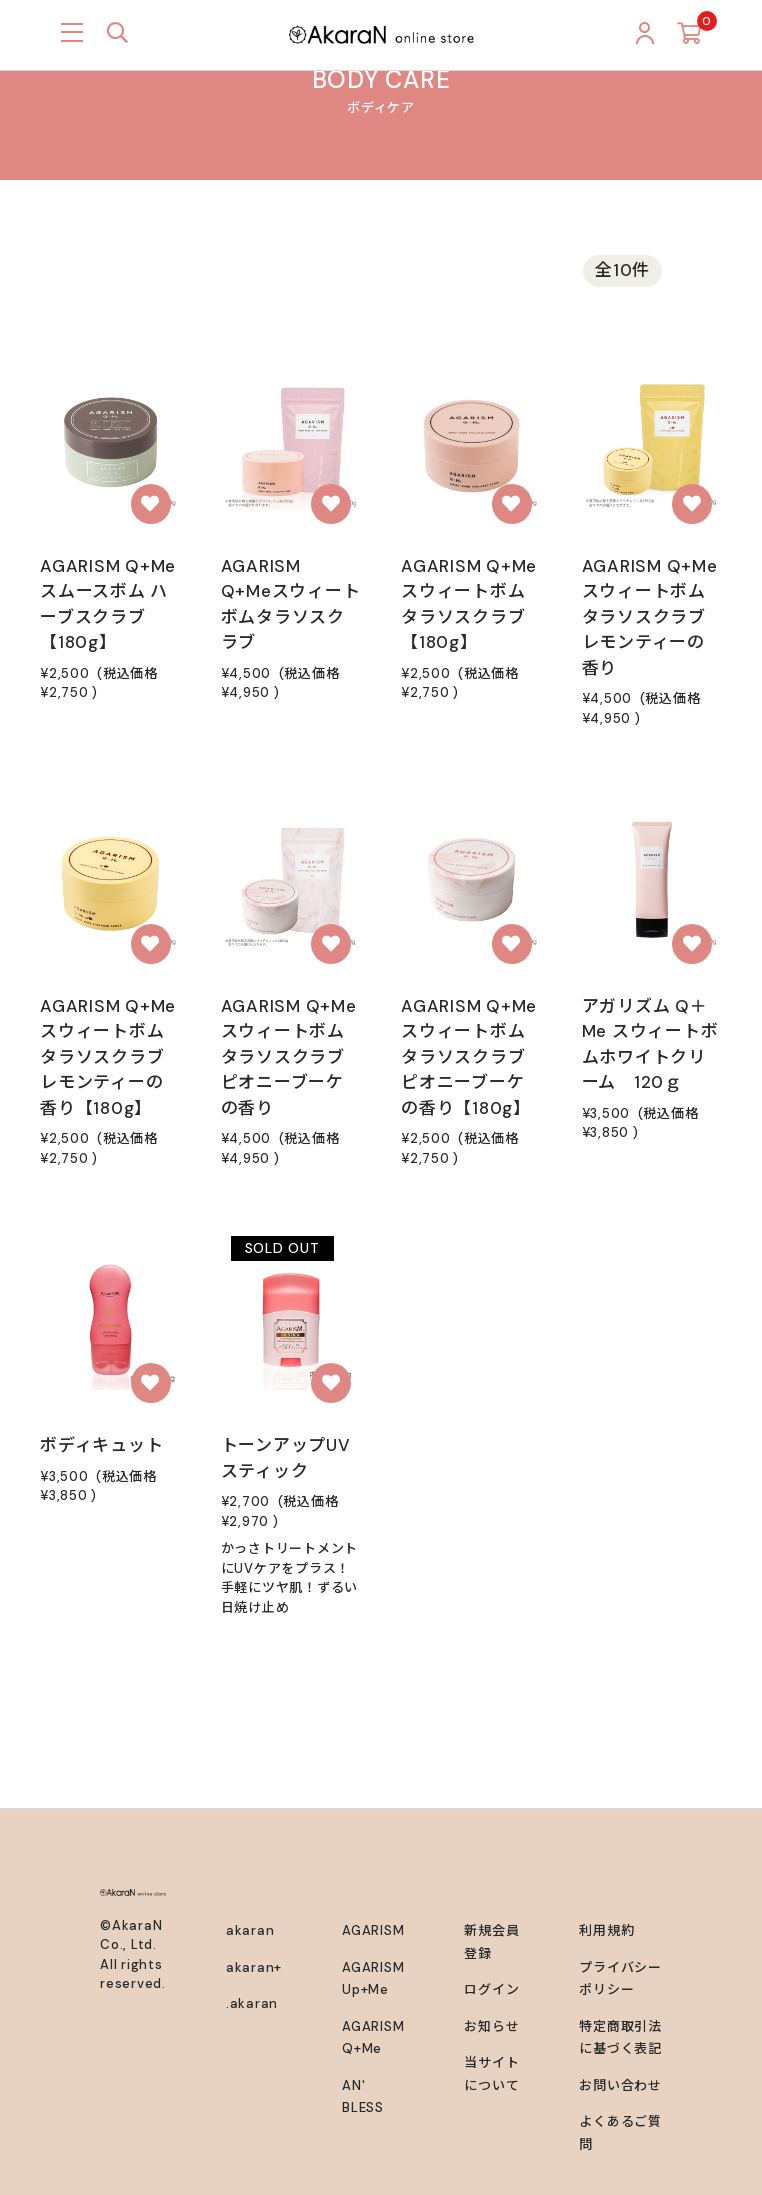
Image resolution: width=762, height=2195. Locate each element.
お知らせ (491, 2026)
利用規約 (606, 1930)
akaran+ (254, 1967)
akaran (250, 1930)
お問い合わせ (620, 2085)
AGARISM (373, 1930)
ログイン (491, 1989)
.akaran (252, 2003)
